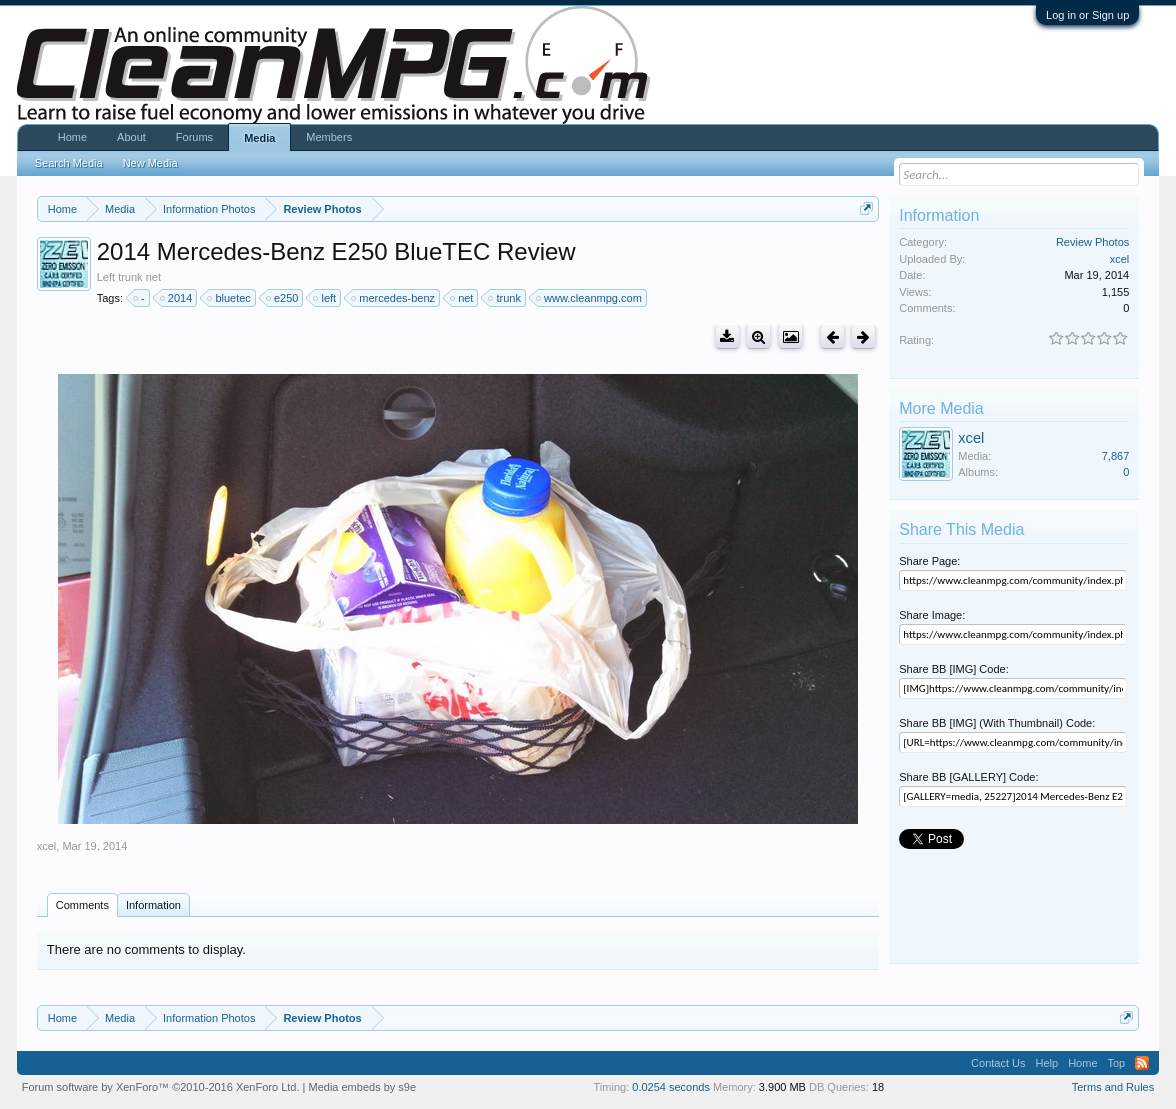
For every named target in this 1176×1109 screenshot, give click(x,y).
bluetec (229, 298)
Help (1047, 1063)
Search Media (69, 163)
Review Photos (1092, 242)
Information (153, 905)
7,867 (1116, 456)
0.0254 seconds (671, 1087)
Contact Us (998, 1063)
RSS (1142, 1063)
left (325, 298)
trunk (505, 298)
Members (329, 137)
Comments (82, 905)
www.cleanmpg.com (590, 298)
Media (259, 138)
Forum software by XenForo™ (161, 1087)
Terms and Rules (1113, 1087)
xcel (47, 846)
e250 (283, 298)
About (131, 137)
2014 (177, 298)
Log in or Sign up (1087, 15)
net (462, 298)
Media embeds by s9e (362, 1087)
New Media (150, 163)
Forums (194, 137)
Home (72, 137)
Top (1117, 1063)
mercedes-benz (394, 298)
